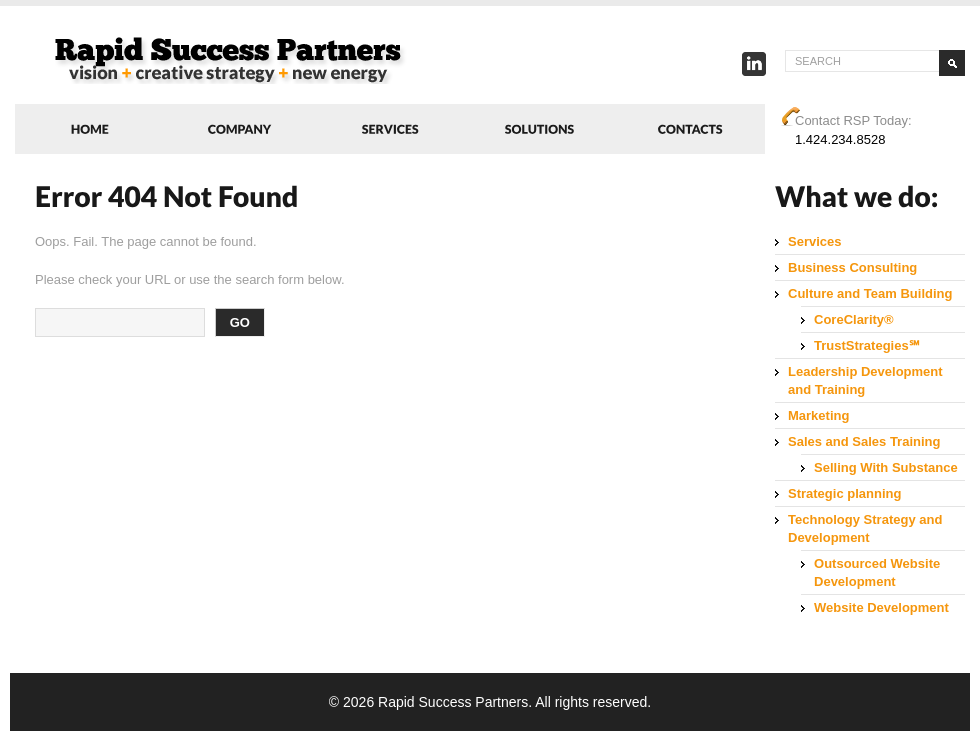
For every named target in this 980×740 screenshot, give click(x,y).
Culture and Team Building (870, 293)
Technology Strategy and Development (865, 528)
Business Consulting (852, 267)
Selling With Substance (886, 467)
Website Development (881, 607)
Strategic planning (844, 493)
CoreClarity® (854, 319)
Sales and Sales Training (864, 441)
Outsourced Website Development (877, 572)
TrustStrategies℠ (867, 345)
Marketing (818, 415)
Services (815, 241)
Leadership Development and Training (865, 380)
